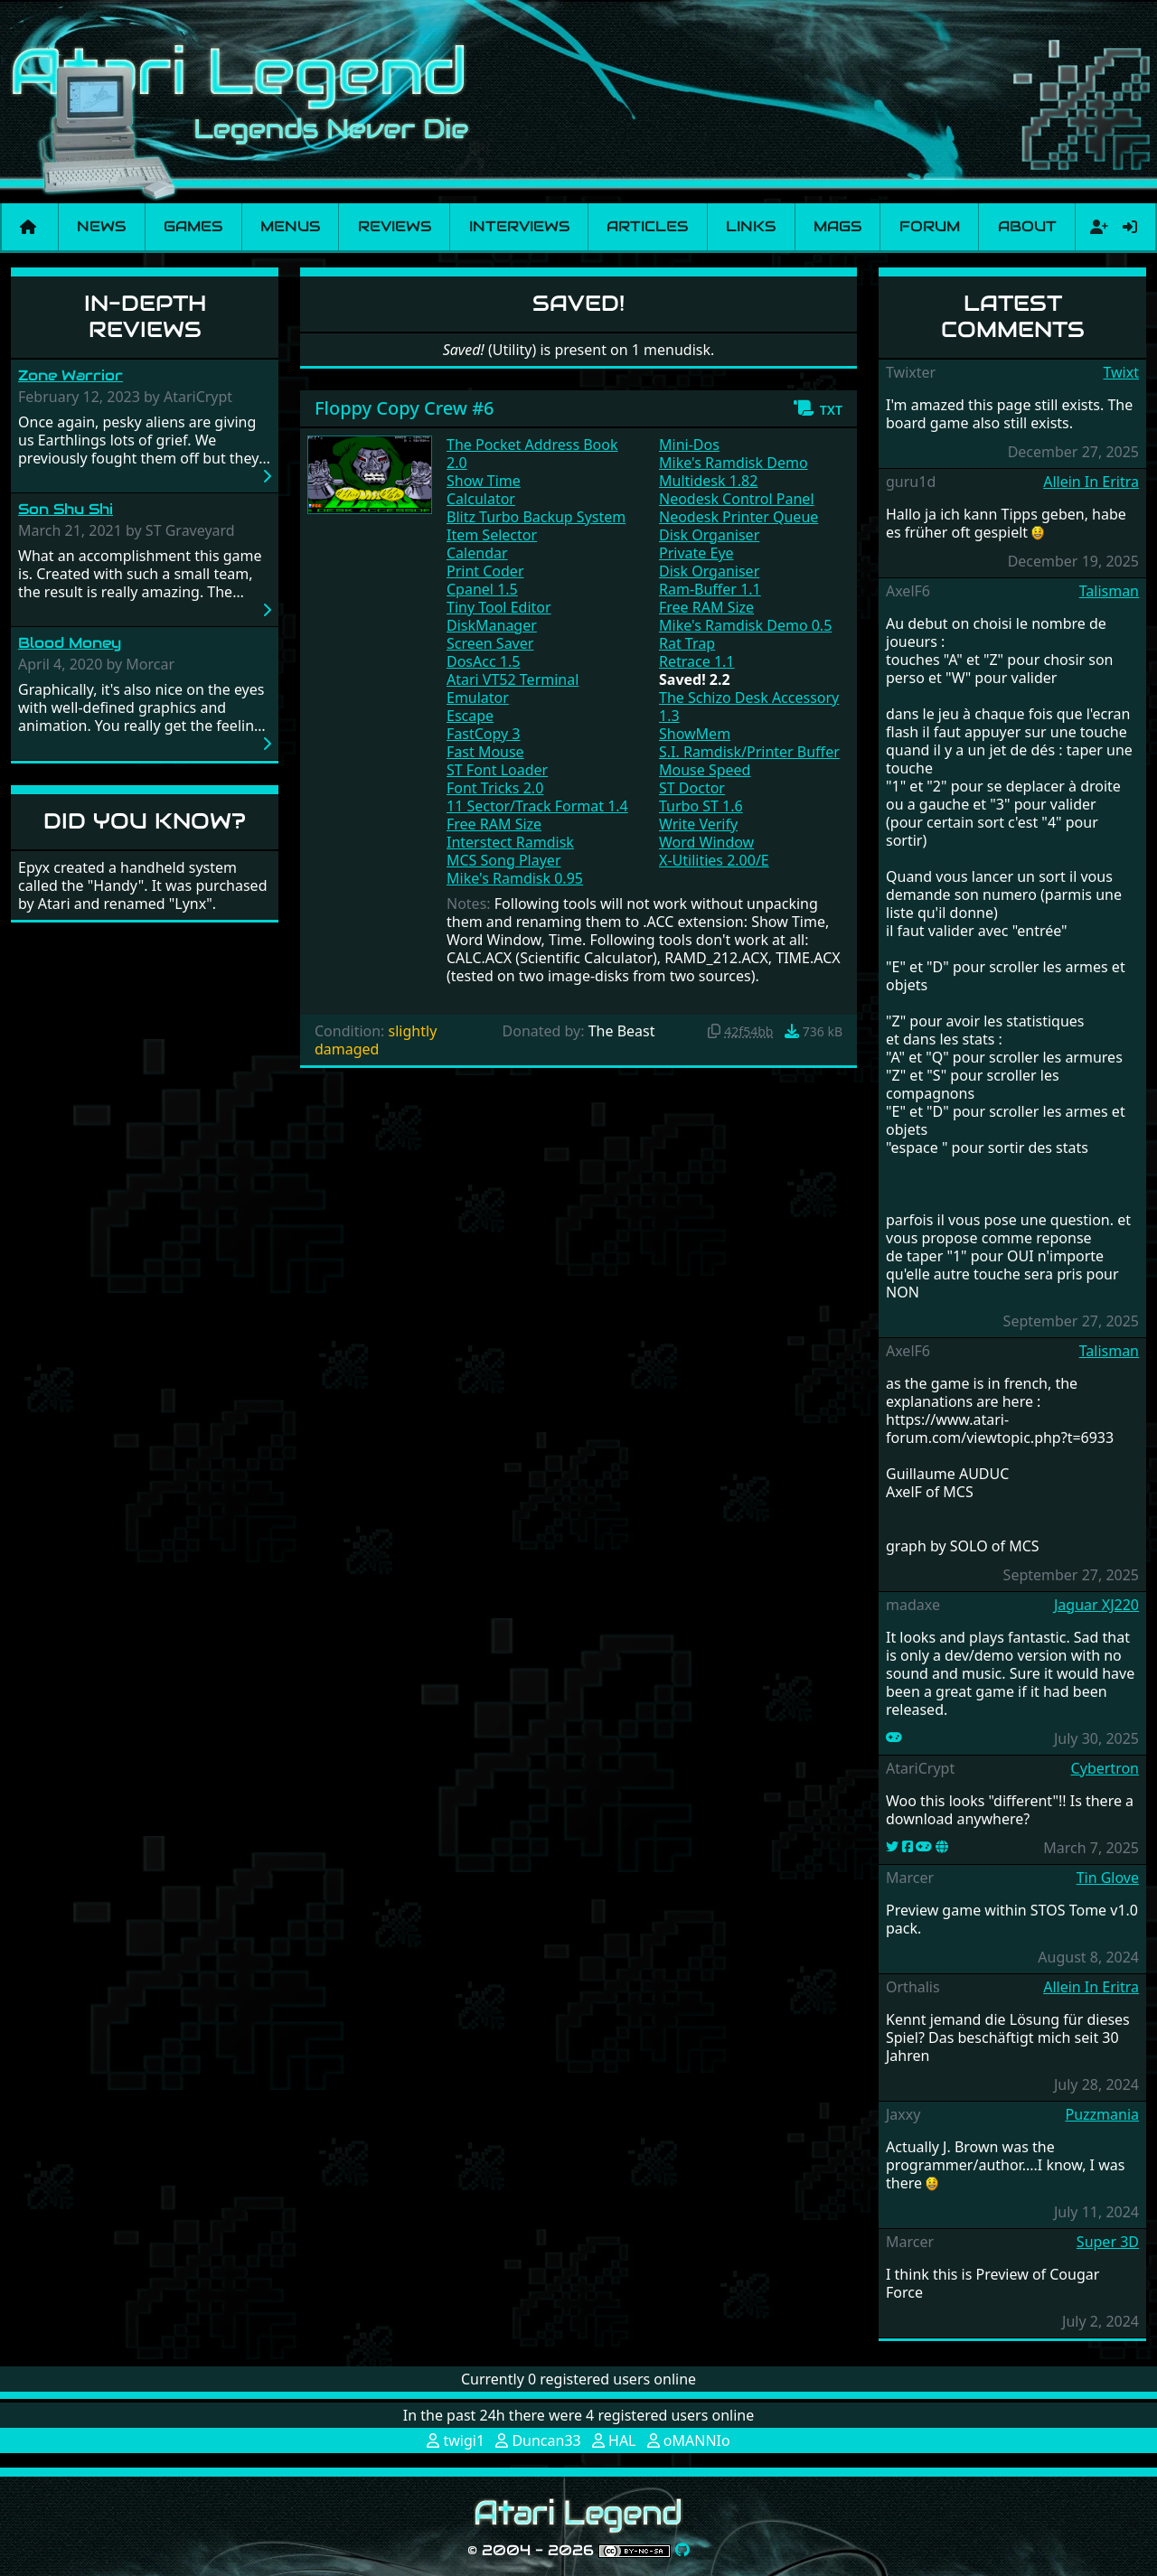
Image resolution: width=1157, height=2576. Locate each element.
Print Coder (485, 571)
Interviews (519, 226)
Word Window (706, 842)
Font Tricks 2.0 (495, 788)
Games (193, 226)
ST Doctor (692, 788)
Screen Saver (490, 643)
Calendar (477, 553)
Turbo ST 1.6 (701, 806)
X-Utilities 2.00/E (714, 860)
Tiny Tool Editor (499, 607)
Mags (837, 226)
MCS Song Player (504, 860)
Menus (290, 226)
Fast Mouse (485, 752)
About (1027, 226)
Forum (929, 226)
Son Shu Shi (65, 509)
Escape (470, 716)
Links (751, 226)
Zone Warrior (70, 375)
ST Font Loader (497, 770)
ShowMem (694, 734)
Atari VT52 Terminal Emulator (512, 688)
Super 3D (1108, 2242)
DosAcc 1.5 (483, 661)
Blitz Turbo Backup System (536, 517)
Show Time (484, 481)
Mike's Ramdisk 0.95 (515, 878)
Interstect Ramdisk (510, 842)
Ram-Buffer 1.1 (710, 589)
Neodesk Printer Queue (738, 517)
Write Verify (698, 824)
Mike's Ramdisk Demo (733, 463)
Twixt (1121, 372)
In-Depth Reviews (145, 316)
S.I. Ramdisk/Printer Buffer (749, 752)
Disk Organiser (709, 535)
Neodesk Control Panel (736, 499)
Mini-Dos (689, 445)
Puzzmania (1102, 2114)
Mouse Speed (704, 770)
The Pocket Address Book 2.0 (532, 454)
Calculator (481, 499)
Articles (647, 226)
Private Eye (696, 553)
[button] (817, 408)
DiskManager (492, 625)
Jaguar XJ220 (1096, 1605)
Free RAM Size (494, 824)
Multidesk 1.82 (708, 481)
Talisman (1109, 591)
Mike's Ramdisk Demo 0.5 (745, 625)
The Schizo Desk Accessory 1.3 (749, 706)
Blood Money (69, 642)
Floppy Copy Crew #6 (404, 408)
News (101, 226)
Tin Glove (1108, 1878)
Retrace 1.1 (696, 661)
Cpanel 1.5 (482, 589)
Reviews (394, 226)
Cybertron (1105, 1768)
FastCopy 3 (484, 734)
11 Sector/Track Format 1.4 (537, 806)
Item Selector (492, 535)
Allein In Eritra (1091, 482)
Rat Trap (687, 643)
